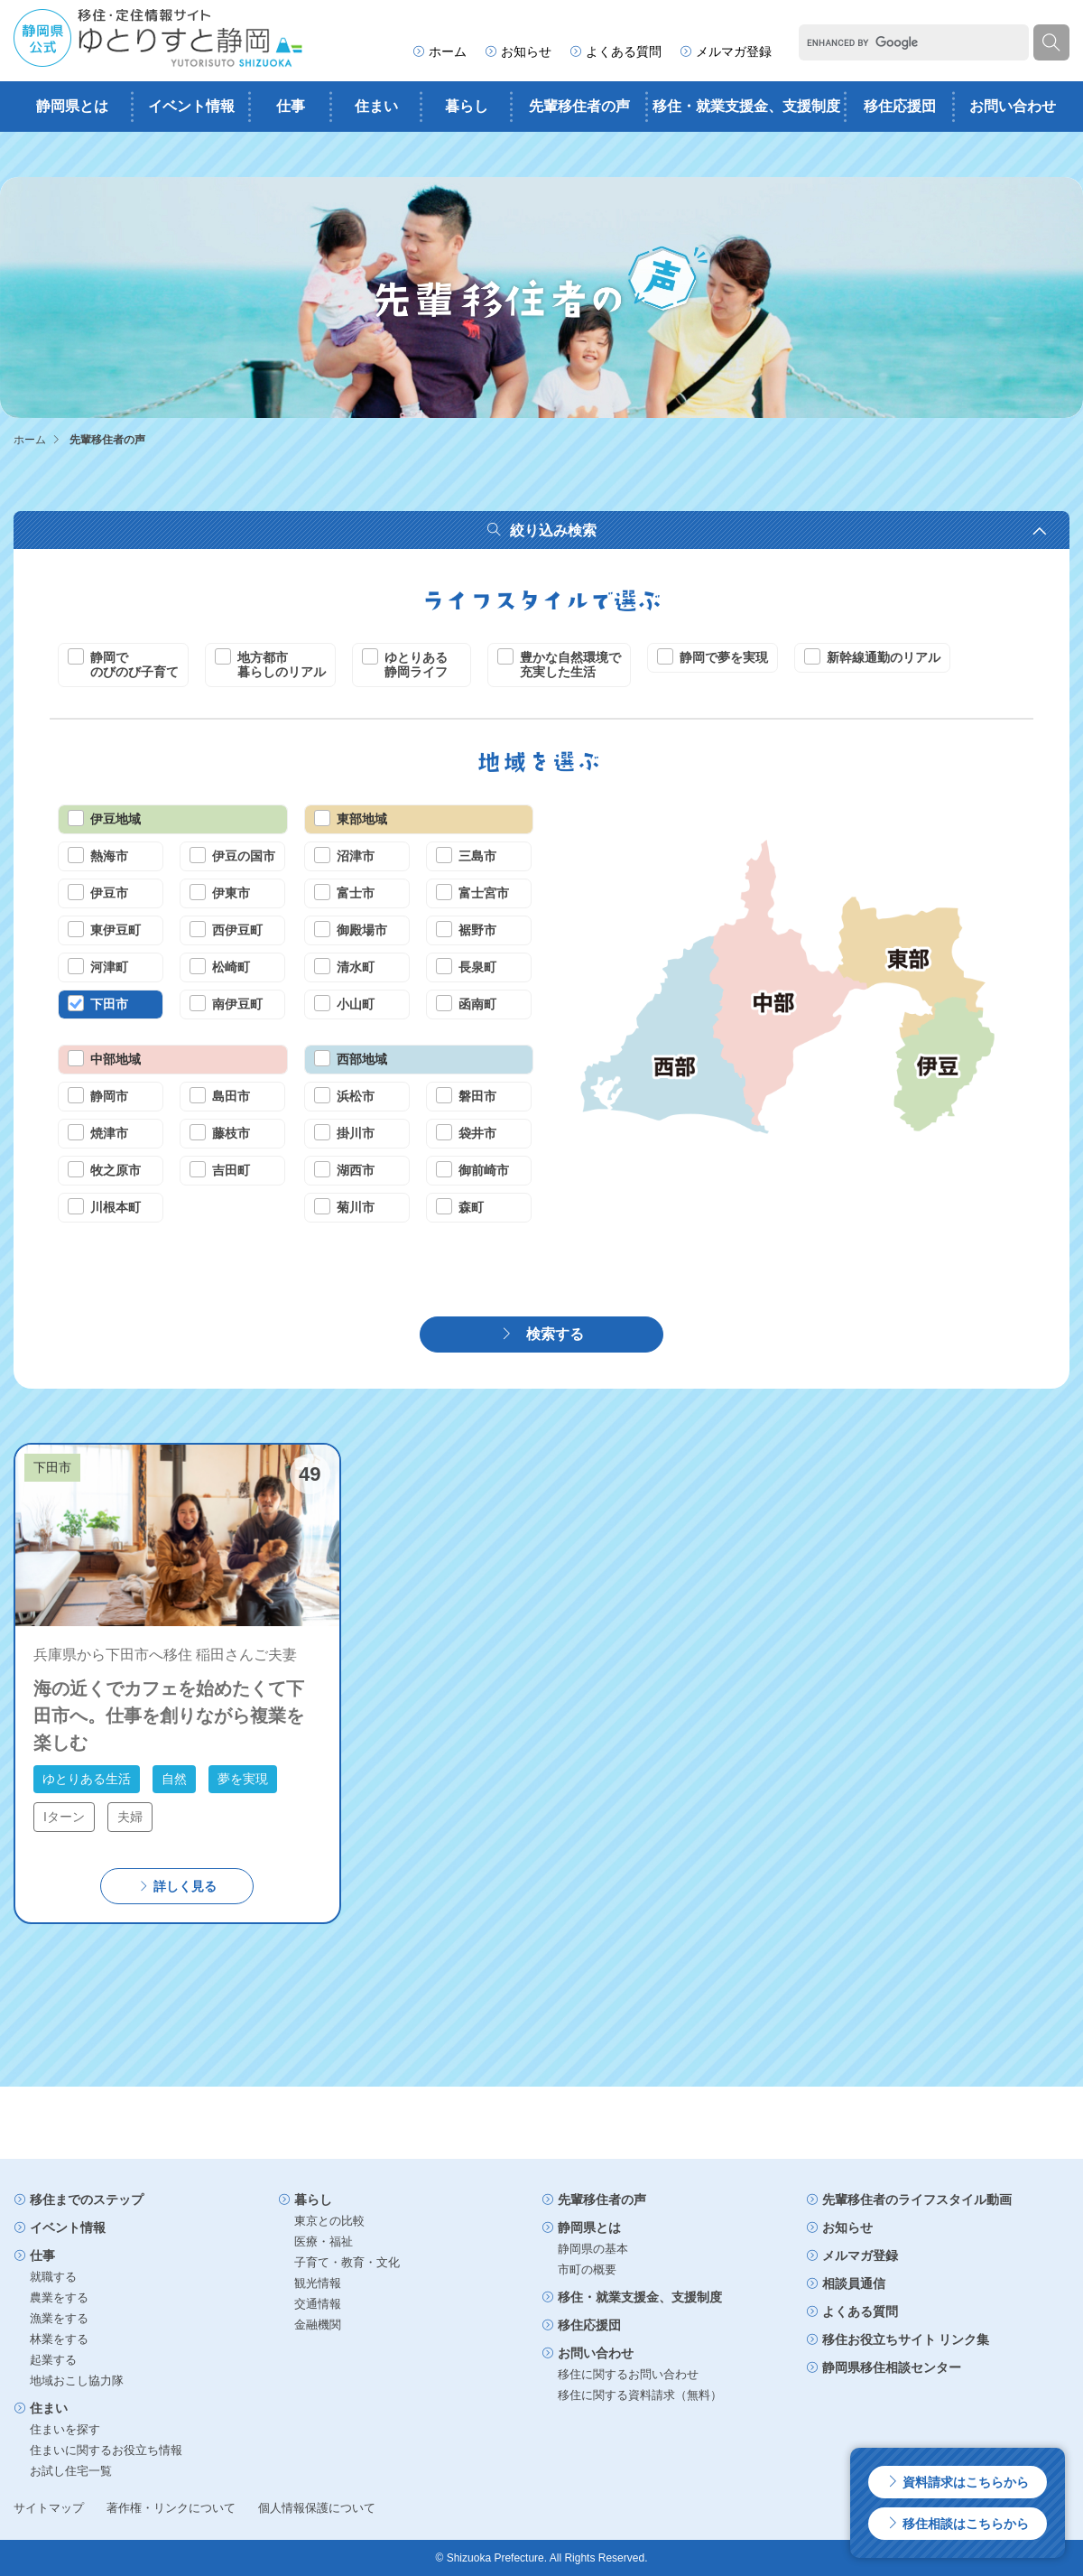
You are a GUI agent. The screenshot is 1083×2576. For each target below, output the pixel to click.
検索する (541, 1334)
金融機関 (317, 2324)
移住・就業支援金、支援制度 (746, 106)
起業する (53, 2360)
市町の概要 (587, 2269)
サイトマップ (49, 2508)
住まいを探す (65, 2429)
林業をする (59, 2339)
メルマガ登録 (726, 51)
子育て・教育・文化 (347, 2262)
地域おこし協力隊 (77, 2380)
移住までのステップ (78, 2199)
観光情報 (317, 2283)
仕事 (290, 106)
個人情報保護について (316, 2508)
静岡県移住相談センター (883, 2367)
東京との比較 (329, 2220)
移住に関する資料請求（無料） (640, 2395)
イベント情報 (191, 106)
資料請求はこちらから (957, 2482)
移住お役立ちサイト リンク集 (898, 2339)
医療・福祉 (323, 2241)
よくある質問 (615, 51)
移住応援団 (900, 106)
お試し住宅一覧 (71, 2471)
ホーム (439, 51)
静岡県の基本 (593, 2248)
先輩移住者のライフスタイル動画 (909, 2199)
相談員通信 (845, 2283)
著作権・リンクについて (171, 2508)
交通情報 (317, 2304)
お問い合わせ (1012, 106)
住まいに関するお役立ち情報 (106, 2450)
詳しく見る (177, 1886)
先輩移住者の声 (579, 106)
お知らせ (518, 51)
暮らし (466, 106)
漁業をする (59, 2318)
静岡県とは (72, 106)
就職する (53, 2276)
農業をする (59, 2297)
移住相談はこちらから (957, 2523)
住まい (376, 106)
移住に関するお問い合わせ (628, 2374)
